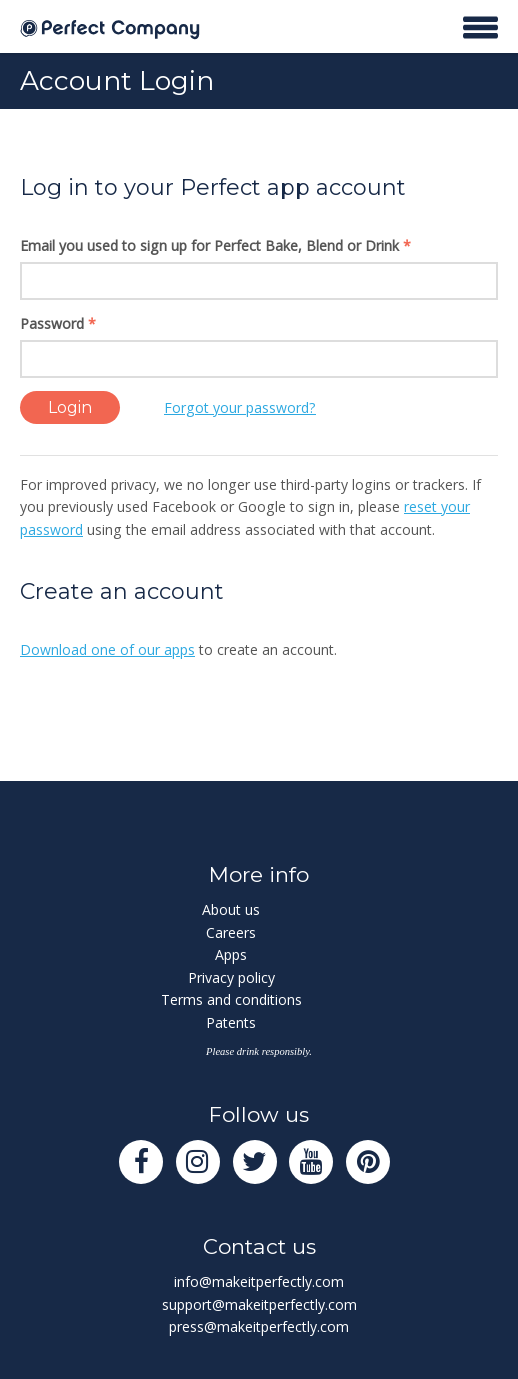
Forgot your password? (240, 407)
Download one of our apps (107, 649)
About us (231, 909)
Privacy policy (231, 977)
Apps (231, 954)
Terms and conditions (231, 999)
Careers (231, 932)
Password (58, 323)
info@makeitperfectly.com (259, 1281)
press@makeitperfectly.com (259, 1326)
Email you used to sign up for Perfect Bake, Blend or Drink (215, 245)
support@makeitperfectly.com (259, 1304)
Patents (231, 1022)
